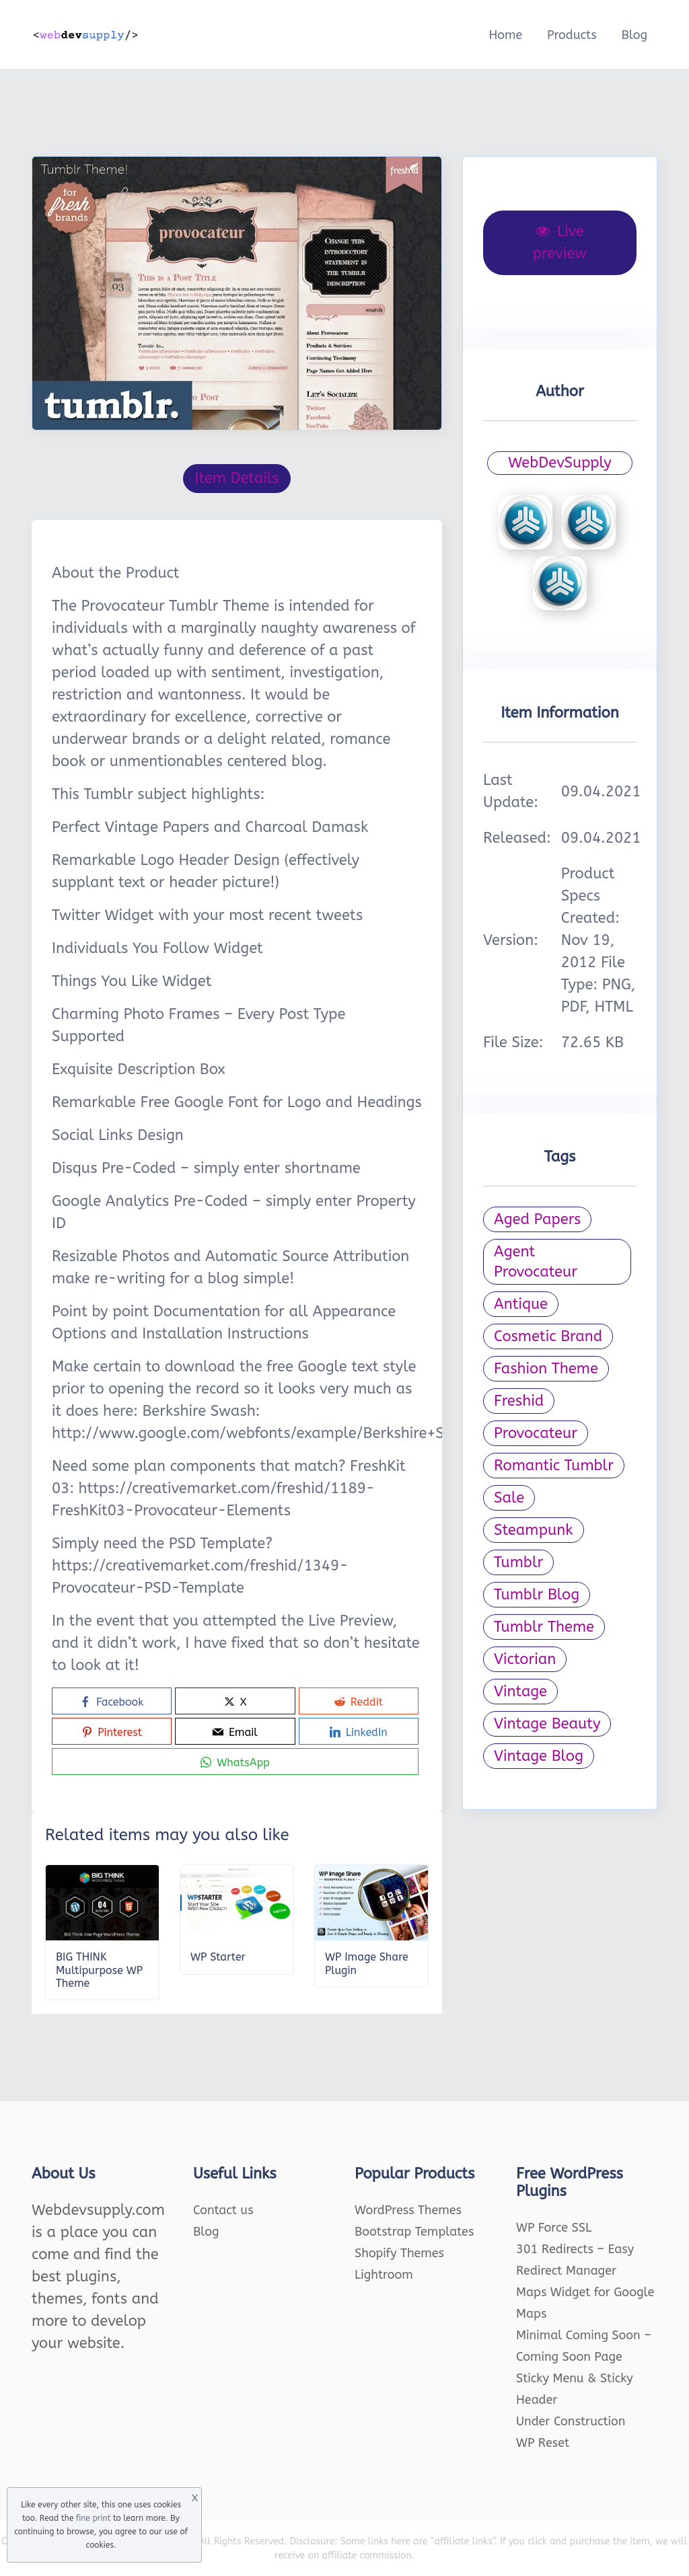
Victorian (525, 1659)
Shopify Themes (399, 2253)
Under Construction (571, 2421)
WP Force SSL (553, 2227)
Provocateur (535, 1433)
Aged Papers (537, 1219)
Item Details (236, 478)
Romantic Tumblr (554, 1465)
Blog (634, 35)
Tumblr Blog (536, 1594)
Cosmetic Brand (548, 1336)
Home (505, 35)
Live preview (560, 242)
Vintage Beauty (547, 1724)
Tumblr (518, 1562)
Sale (509, 1498)
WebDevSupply (560, 462)
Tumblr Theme (544, 1627)
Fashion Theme (546, 1368)
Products (572, 35)
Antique (521, 1304)
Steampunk (533, 1530)
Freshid (519, 1401)
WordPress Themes (408, 2210)
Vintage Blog (538, 1756)
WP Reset (542, 2442)
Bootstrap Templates (414, 2231)
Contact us (223, 2210)
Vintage (520, 1691)
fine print (93, 2518)
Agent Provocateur (535, 1262)
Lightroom (384, 2274)
